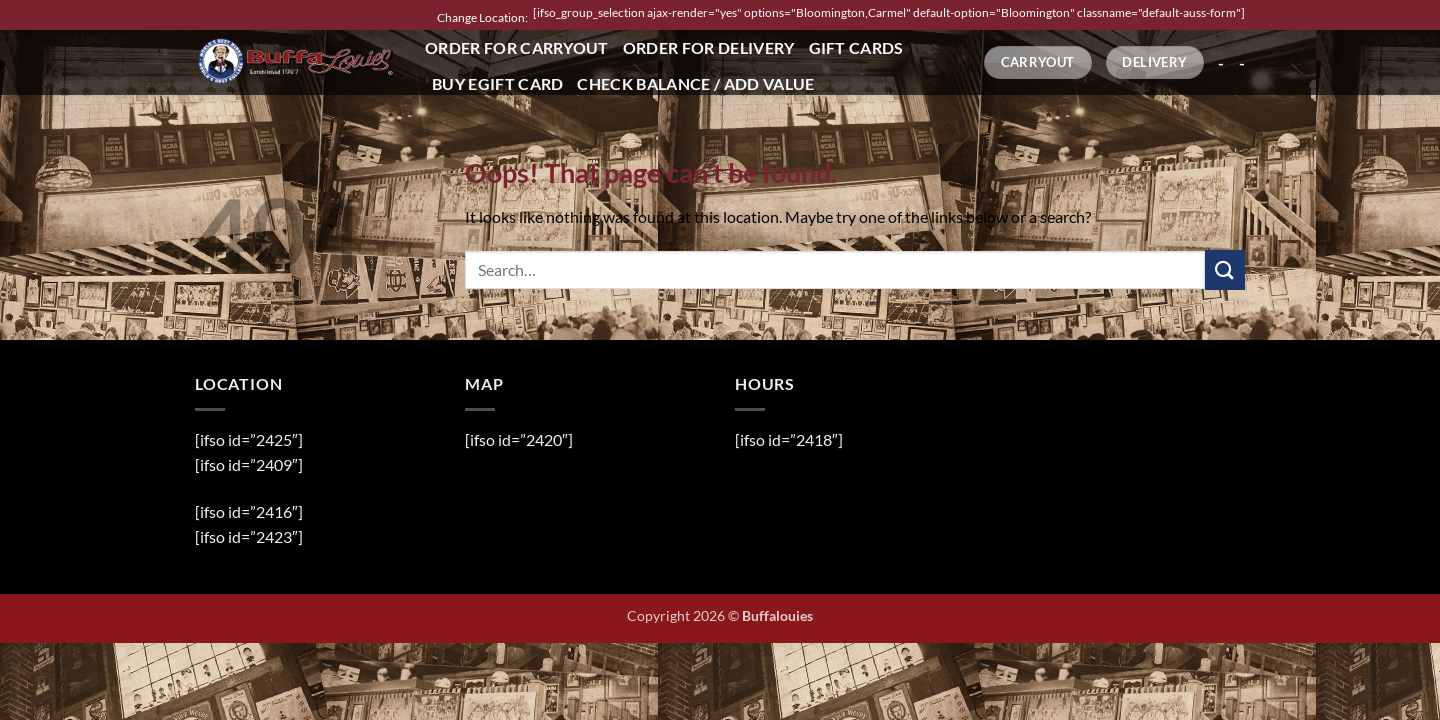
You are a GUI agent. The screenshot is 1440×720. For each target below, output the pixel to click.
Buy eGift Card (497, 83)
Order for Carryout (517, 47)
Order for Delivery (709, 47)
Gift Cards (856, 47)
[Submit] (1225, 269)
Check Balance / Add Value (695, 83)
